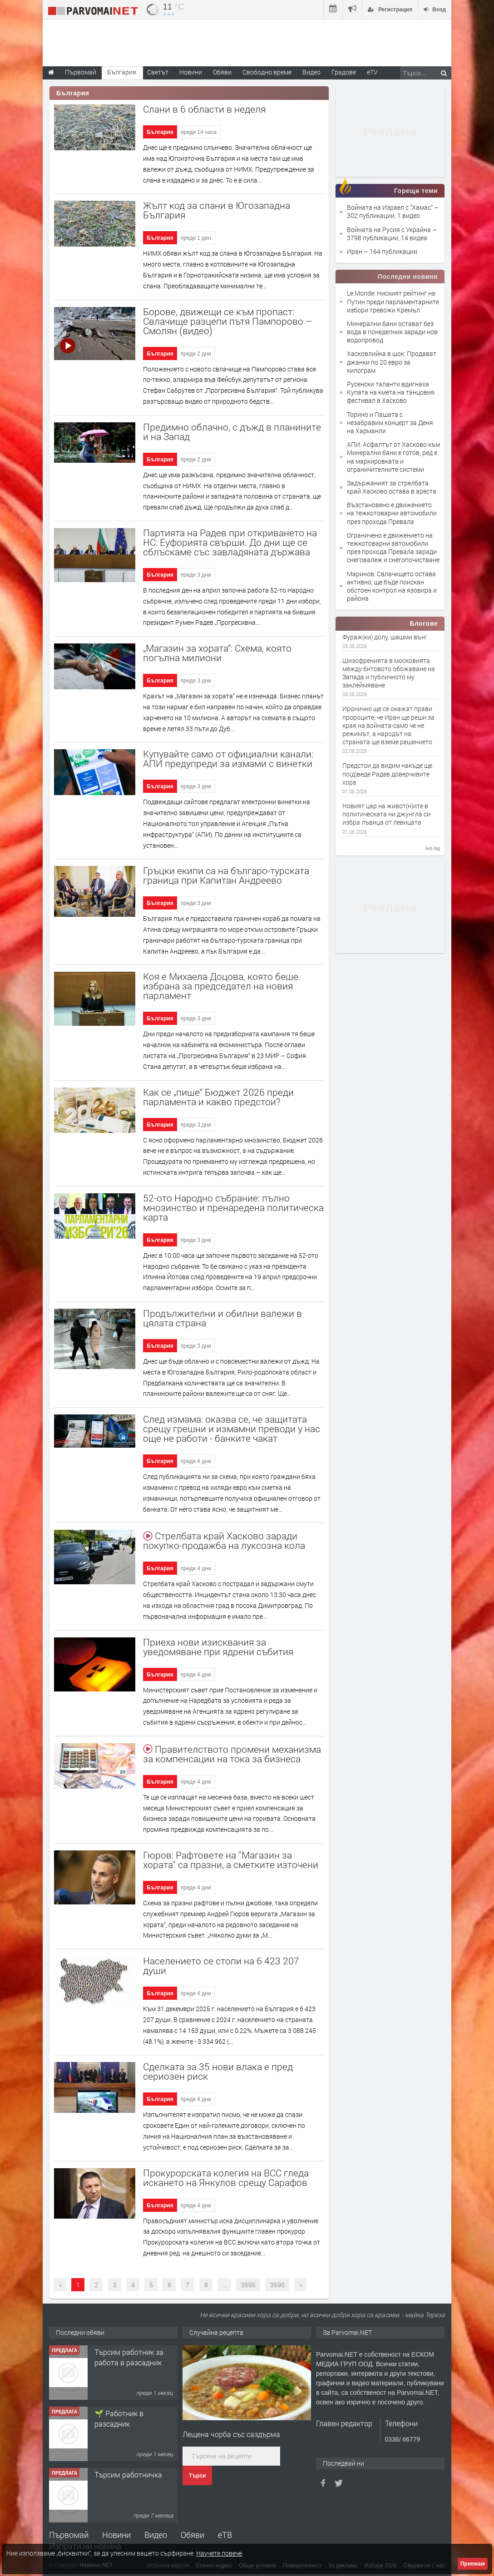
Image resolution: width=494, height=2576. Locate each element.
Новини (190, 72)
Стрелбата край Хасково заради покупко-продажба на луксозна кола (224, 1540)
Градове (343, 72)
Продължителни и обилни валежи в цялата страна (222, 1318)
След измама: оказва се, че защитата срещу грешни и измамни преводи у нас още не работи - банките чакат (231, 1428)
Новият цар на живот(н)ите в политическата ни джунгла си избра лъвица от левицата (386, 814)
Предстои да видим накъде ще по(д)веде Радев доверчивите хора (387, 773)
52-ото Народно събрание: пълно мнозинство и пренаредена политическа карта (233, 1207)
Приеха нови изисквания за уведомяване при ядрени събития (218, 1647)
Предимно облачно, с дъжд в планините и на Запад (232, 431)
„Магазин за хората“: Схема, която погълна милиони (217, 653)
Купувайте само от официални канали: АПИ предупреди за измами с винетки (228, 758)
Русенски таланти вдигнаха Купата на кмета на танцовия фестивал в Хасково (391, 392)
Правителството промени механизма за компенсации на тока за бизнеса (232, 1754)
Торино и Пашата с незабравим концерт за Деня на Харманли (390, 422)
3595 (248, 2284)
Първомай (69, 2534)
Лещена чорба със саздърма (231, 2434)
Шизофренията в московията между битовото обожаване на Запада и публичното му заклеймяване (388, 673)
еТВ (225, 2534)
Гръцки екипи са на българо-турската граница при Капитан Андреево (226, 875)
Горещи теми (416, 190)
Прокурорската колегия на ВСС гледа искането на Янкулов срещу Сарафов (226, 2177)
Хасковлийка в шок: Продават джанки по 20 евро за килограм (391, 361)
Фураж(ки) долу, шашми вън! (384, 637)
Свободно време (266, 72)
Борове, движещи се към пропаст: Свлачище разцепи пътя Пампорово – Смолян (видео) (227, 321)
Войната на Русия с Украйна (389, 229)
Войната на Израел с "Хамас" (390, 207)
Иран (355, 251)
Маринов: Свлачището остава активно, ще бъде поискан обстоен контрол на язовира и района (392, 586)
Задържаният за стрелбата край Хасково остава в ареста (391, 487)
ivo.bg (432, 848)
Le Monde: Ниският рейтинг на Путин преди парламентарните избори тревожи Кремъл (393, 301)
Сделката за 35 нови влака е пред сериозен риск (218, 2071)
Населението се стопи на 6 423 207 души (221, 1965)
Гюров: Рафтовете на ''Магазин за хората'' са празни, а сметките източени (230, 1860)
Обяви (192, 2534)
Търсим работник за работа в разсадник (128, 2357)
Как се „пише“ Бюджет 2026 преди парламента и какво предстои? (218, 1097)
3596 (277, 2284)
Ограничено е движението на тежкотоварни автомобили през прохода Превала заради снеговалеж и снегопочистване (393, 547)
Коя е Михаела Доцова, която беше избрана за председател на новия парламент (220, 986)
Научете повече (219, 2553)
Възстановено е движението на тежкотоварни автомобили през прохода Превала (392, 512)
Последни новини (408, 276)
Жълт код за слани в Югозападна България (216, 210)
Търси (197, 2475)
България (160, 132)
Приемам (472, 2564)
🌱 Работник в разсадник (118, 2418)
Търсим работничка (128, 2474)
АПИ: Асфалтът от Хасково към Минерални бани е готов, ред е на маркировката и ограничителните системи (393, 457)
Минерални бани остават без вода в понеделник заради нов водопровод (392, 331)
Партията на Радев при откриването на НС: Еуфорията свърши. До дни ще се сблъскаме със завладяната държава (230, 542)
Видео (155, 2534)
